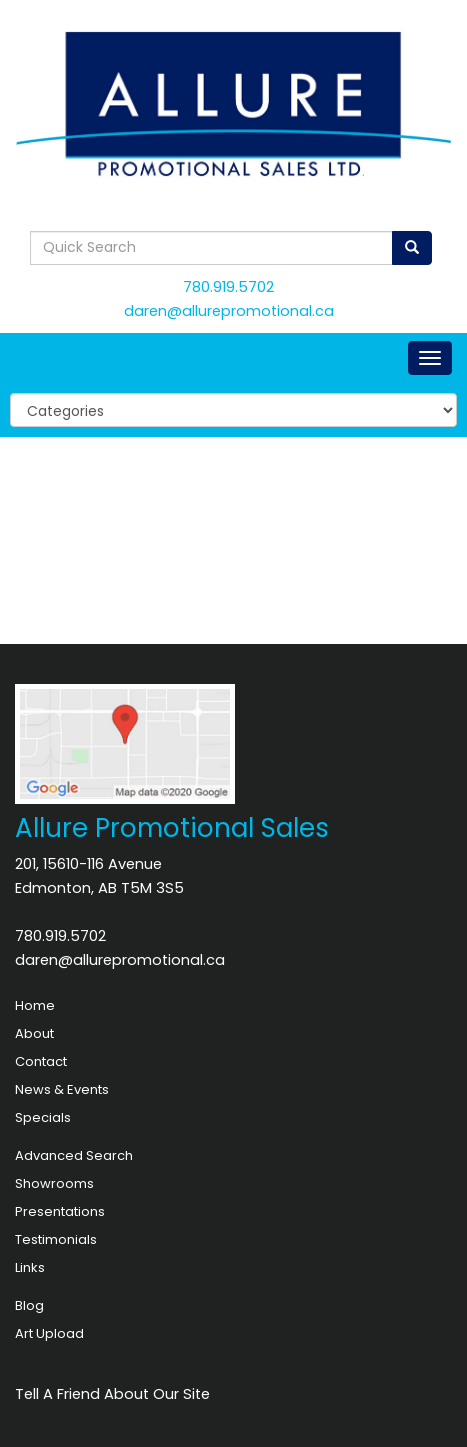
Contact (41, 1061)
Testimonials (56, 1239)
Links (30, 1267)
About (34, 1033)
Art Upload (49, 1333)
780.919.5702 (228, 287)
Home (35, 1005)
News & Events (62, 1089)
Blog (29, 1305)
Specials (43, 1117)
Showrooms (54, 1183)
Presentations (60, 1211)
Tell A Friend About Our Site (112, 1394)
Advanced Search (74, 1155)
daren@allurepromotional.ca (229, 311)
